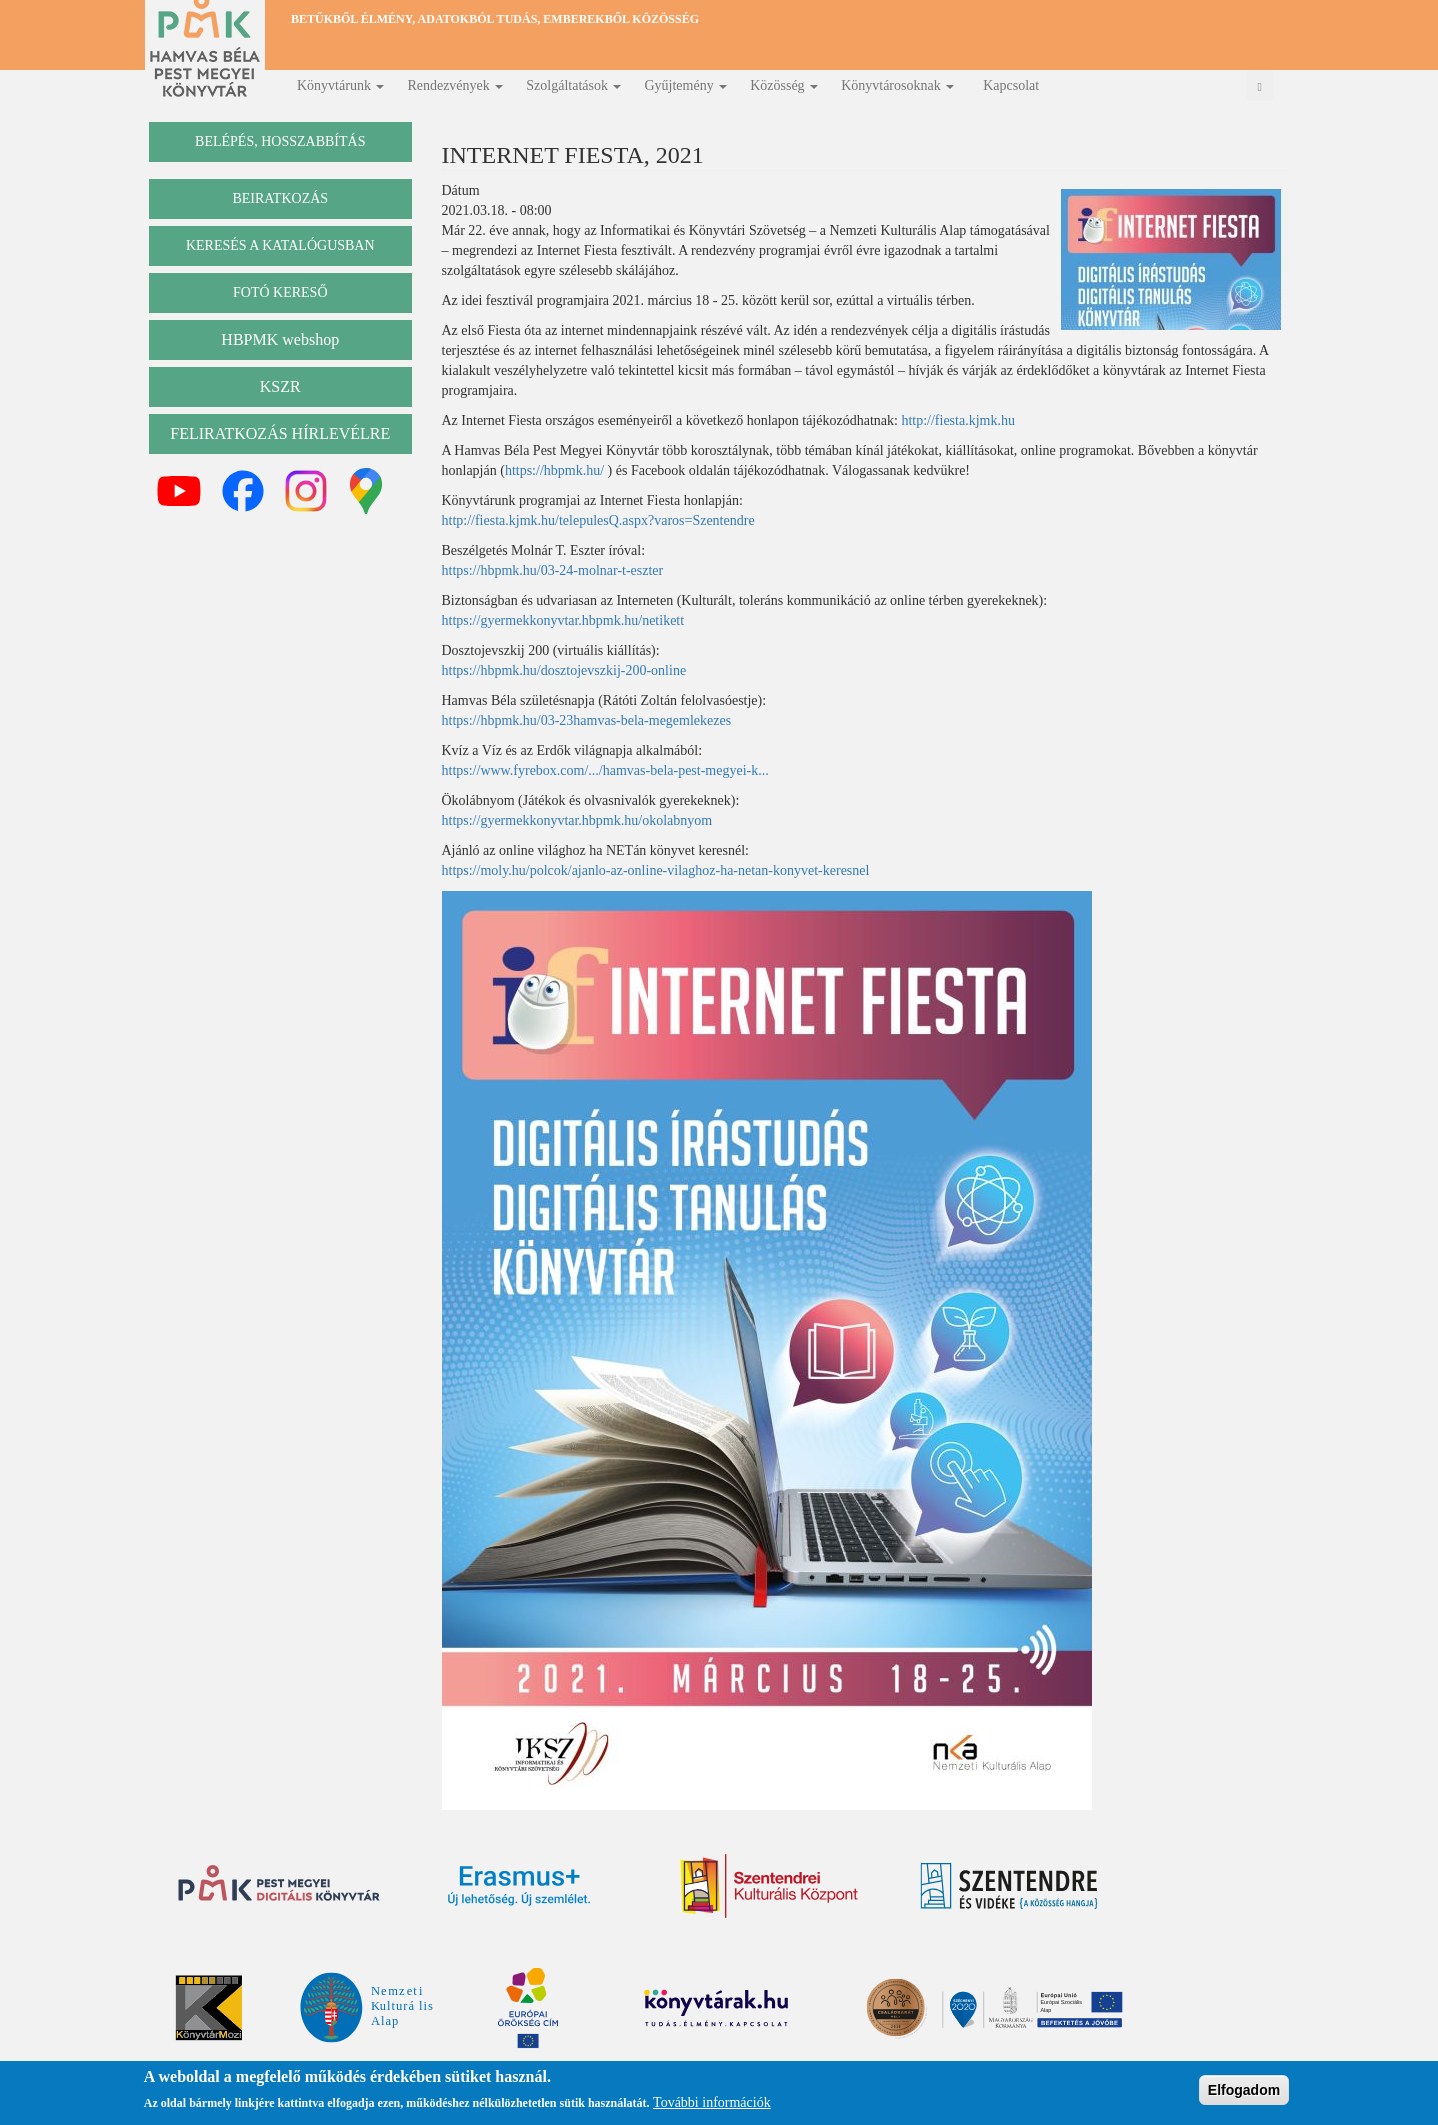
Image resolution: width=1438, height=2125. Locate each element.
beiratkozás (280, 198)
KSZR (280, 386)
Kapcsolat (1011, 85)
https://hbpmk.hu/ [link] (554, 470)
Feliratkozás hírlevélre (280, 433)
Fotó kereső (280, 292)
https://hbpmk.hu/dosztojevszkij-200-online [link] (564, 670)
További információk (712, 2102)
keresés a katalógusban (280, 245)
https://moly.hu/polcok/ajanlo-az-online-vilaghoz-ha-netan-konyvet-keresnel (656, 870)
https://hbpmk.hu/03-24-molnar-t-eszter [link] (553, 570)
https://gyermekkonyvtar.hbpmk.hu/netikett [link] (563, 620)
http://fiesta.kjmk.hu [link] (958, 420)
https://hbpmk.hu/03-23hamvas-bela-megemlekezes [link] (587, 720)
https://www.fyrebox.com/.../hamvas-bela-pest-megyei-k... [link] (605, 770)
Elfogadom (1244, 2090)
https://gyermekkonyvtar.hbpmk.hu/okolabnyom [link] (577, 820)
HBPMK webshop (280, 339)
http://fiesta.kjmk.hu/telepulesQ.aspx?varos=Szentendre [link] (598, 520)
